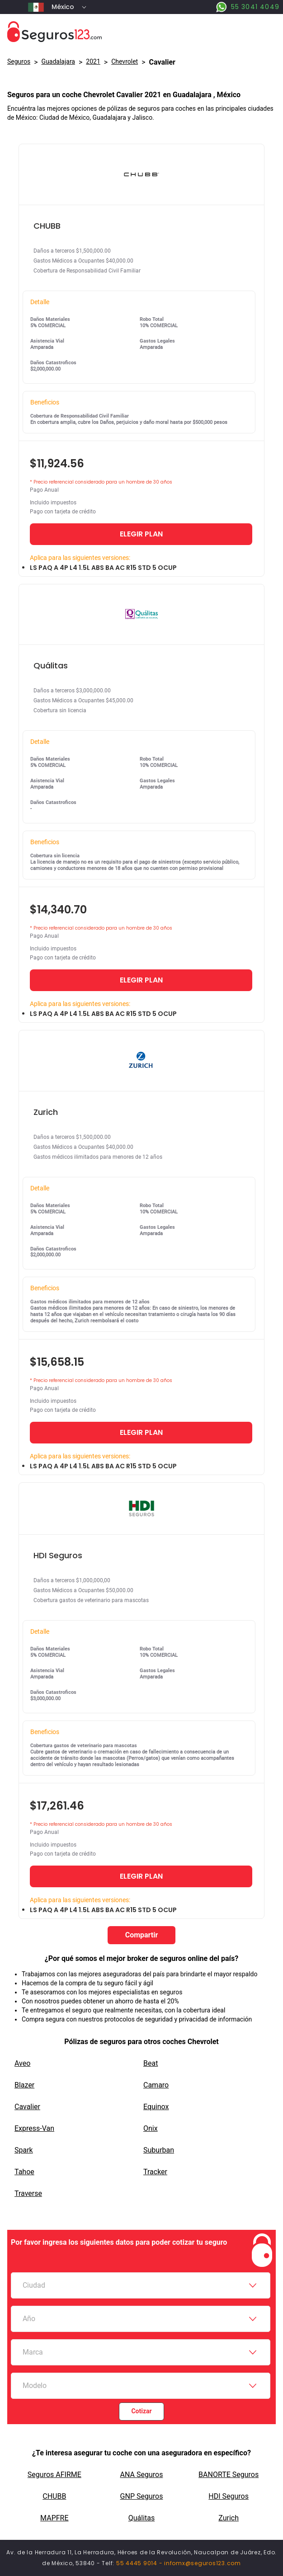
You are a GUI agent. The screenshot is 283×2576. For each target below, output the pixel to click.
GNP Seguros (141, 2496)
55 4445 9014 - (140, 2563)
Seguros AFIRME (54, 2474)
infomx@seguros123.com (202, 2563)
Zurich (228, 2518)
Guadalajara (58, 61)
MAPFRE (54, 2518)
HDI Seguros (228, 2496)
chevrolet (124, 61)
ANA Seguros (141, 2474)
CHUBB (54, 2496)
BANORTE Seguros (228, 2474)
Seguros (18, 61)
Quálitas (141, 2518)
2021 (93, 61)
